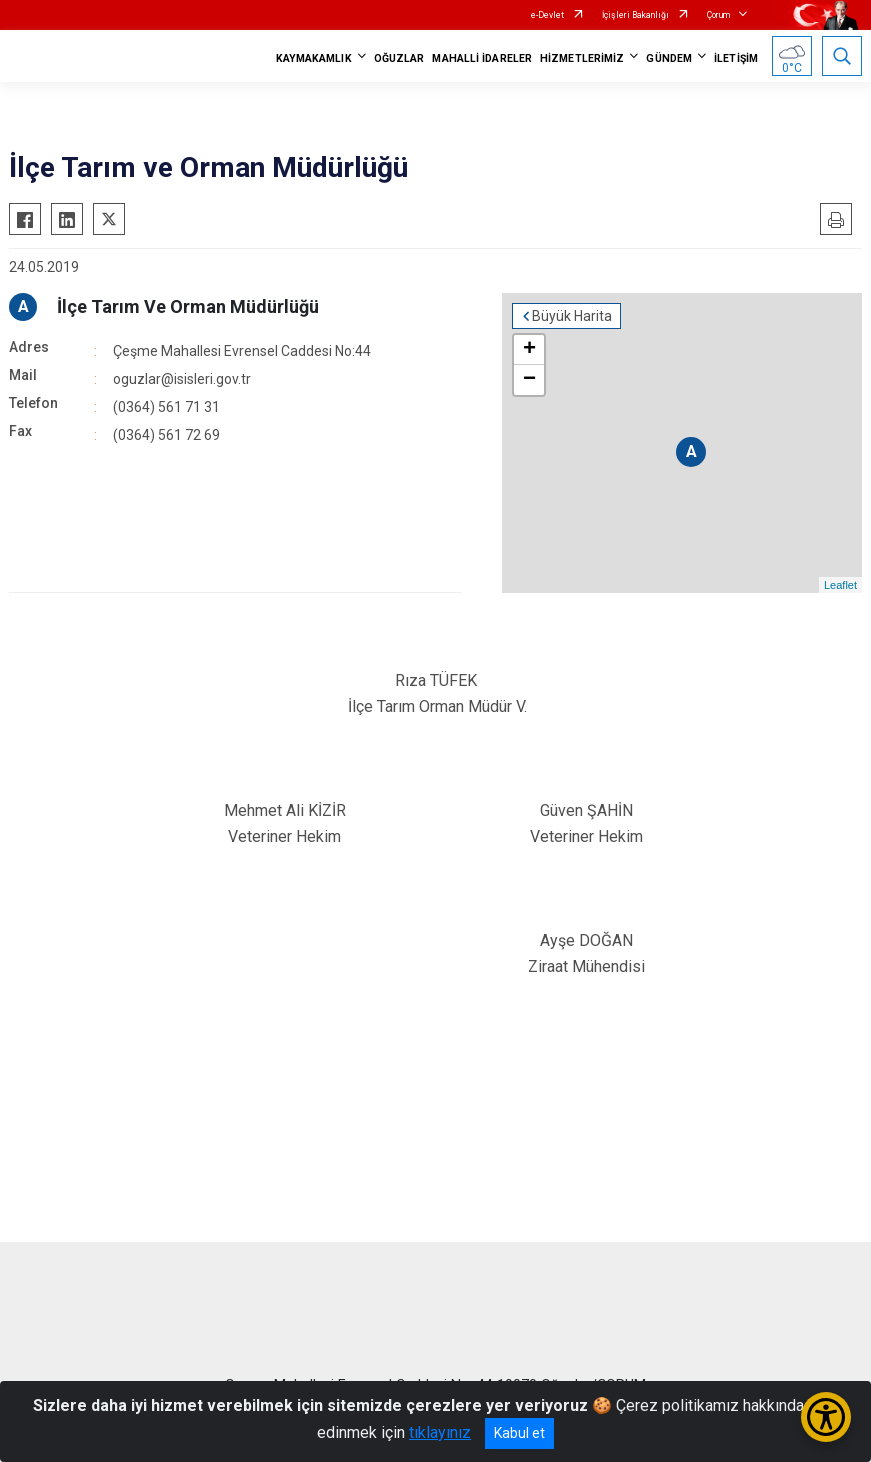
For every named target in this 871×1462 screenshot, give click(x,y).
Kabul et (519, 1433)
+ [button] (529, 350)
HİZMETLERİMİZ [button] (582, 58)
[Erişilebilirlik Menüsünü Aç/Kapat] (826, 1417)
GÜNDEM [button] (669, 58)
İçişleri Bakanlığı (635, 15)
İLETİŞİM (736, 58)
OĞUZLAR (399, 58)
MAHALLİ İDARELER (482, 58)
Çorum (718, 15)
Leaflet (840, 585)
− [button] (529, 380)
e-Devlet (547, 15)
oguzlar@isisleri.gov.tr (182, 379)
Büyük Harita (572, 316)
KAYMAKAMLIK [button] (314, 58)
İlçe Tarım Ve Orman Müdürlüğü (188, 306)
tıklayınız (440, 1432)
